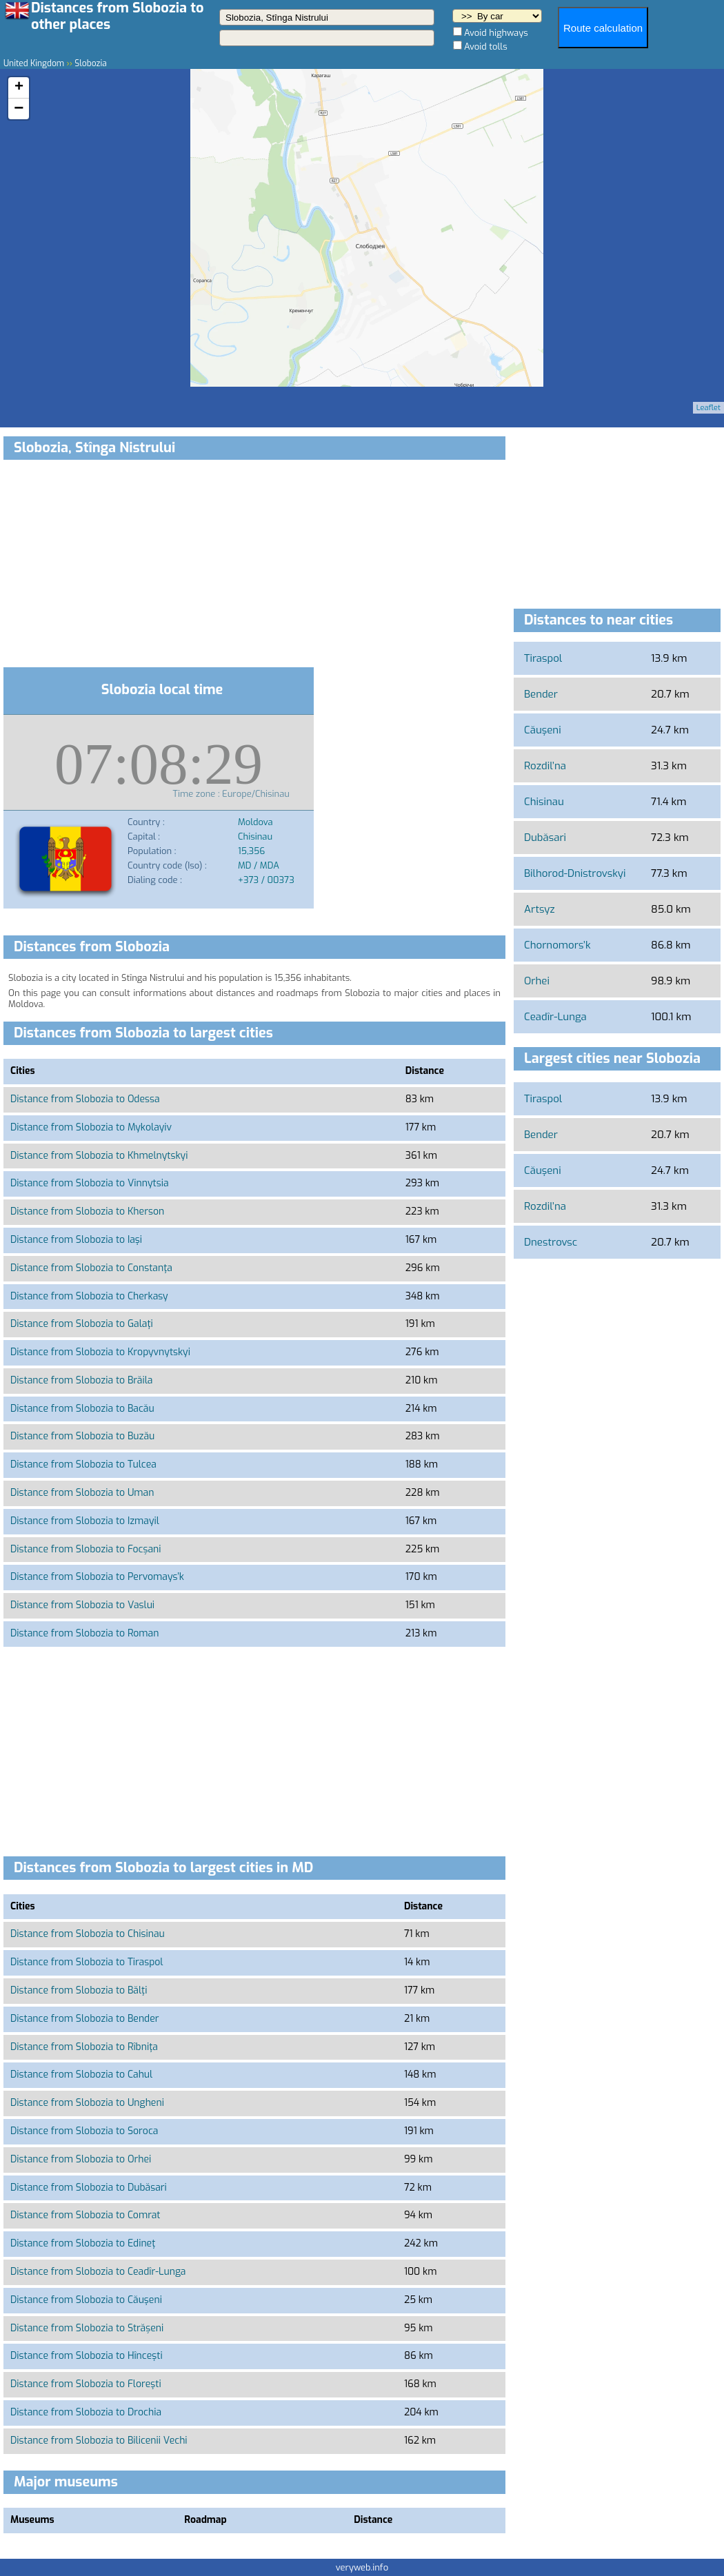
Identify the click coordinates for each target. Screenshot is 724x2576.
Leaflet (708, 408)
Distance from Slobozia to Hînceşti (86, 2355)
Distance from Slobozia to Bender (84, 2018)
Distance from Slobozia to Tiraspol (86, 1962)
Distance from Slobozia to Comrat (85, 2215)
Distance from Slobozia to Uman (82, 1492)
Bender (541, 694)
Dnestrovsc (550, 1242)
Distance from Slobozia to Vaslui (82, 1605)
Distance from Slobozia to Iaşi (76, 1239)
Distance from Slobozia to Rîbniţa (84, 2046)
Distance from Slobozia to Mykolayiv (91, 1127)
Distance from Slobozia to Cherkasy (89, 1296)
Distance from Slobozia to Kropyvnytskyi (100, 1352)
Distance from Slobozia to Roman (84, 1633)
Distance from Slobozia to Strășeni (86, 2328)
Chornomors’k (557, 945)
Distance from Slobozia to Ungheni (87, 2102)
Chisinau (544, 802)
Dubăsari (545, 837)
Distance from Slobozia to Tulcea (83, 1464)
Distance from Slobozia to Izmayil (84, 1521)
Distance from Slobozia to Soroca (84, 2131)
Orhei (537, 981)
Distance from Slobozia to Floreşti (85, 2384)
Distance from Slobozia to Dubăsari (88, 2187)
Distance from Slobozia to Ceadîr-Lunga (98, 2271)
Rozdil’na (545, 766)
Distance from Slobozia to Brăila (81, 1380)
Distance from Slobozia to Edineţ (82, 2243)
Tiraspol (543, 658)
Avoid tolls (485, 46)
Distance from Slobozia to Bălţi (78, 1990)
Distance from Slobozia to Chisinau (87, 1933)
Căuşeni (542, 730)
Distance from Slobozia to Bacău (82, 1408)
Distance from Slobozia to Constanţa (91, 1268)
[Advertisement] (254, 565)
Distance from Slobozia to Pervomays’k (97, 1576)
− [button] (18, 109)
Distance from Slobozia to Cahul (81, 2074)
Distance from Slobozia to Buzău (82, 1436)
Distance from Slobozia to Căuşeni (86, 2299)
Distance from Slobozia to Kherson (87, 1211)
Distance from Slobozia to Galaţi (81, 1323)
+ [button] (18, 87)
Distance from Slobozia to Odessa (85, 1099)
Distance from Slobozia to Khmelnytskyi (99, 1155)
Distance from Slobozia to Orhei (80, 2159)
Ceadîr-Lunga (555, 1017)
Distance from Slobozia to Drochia (85, 2412)
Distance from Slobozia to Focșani (85, 1549)
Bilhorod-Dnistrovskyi (574, 873)
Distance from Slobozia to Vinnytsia (89, 1183)
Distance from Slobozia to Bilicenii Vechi (99, 2440)
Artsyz (539, 909)
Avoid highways (496, 33)
